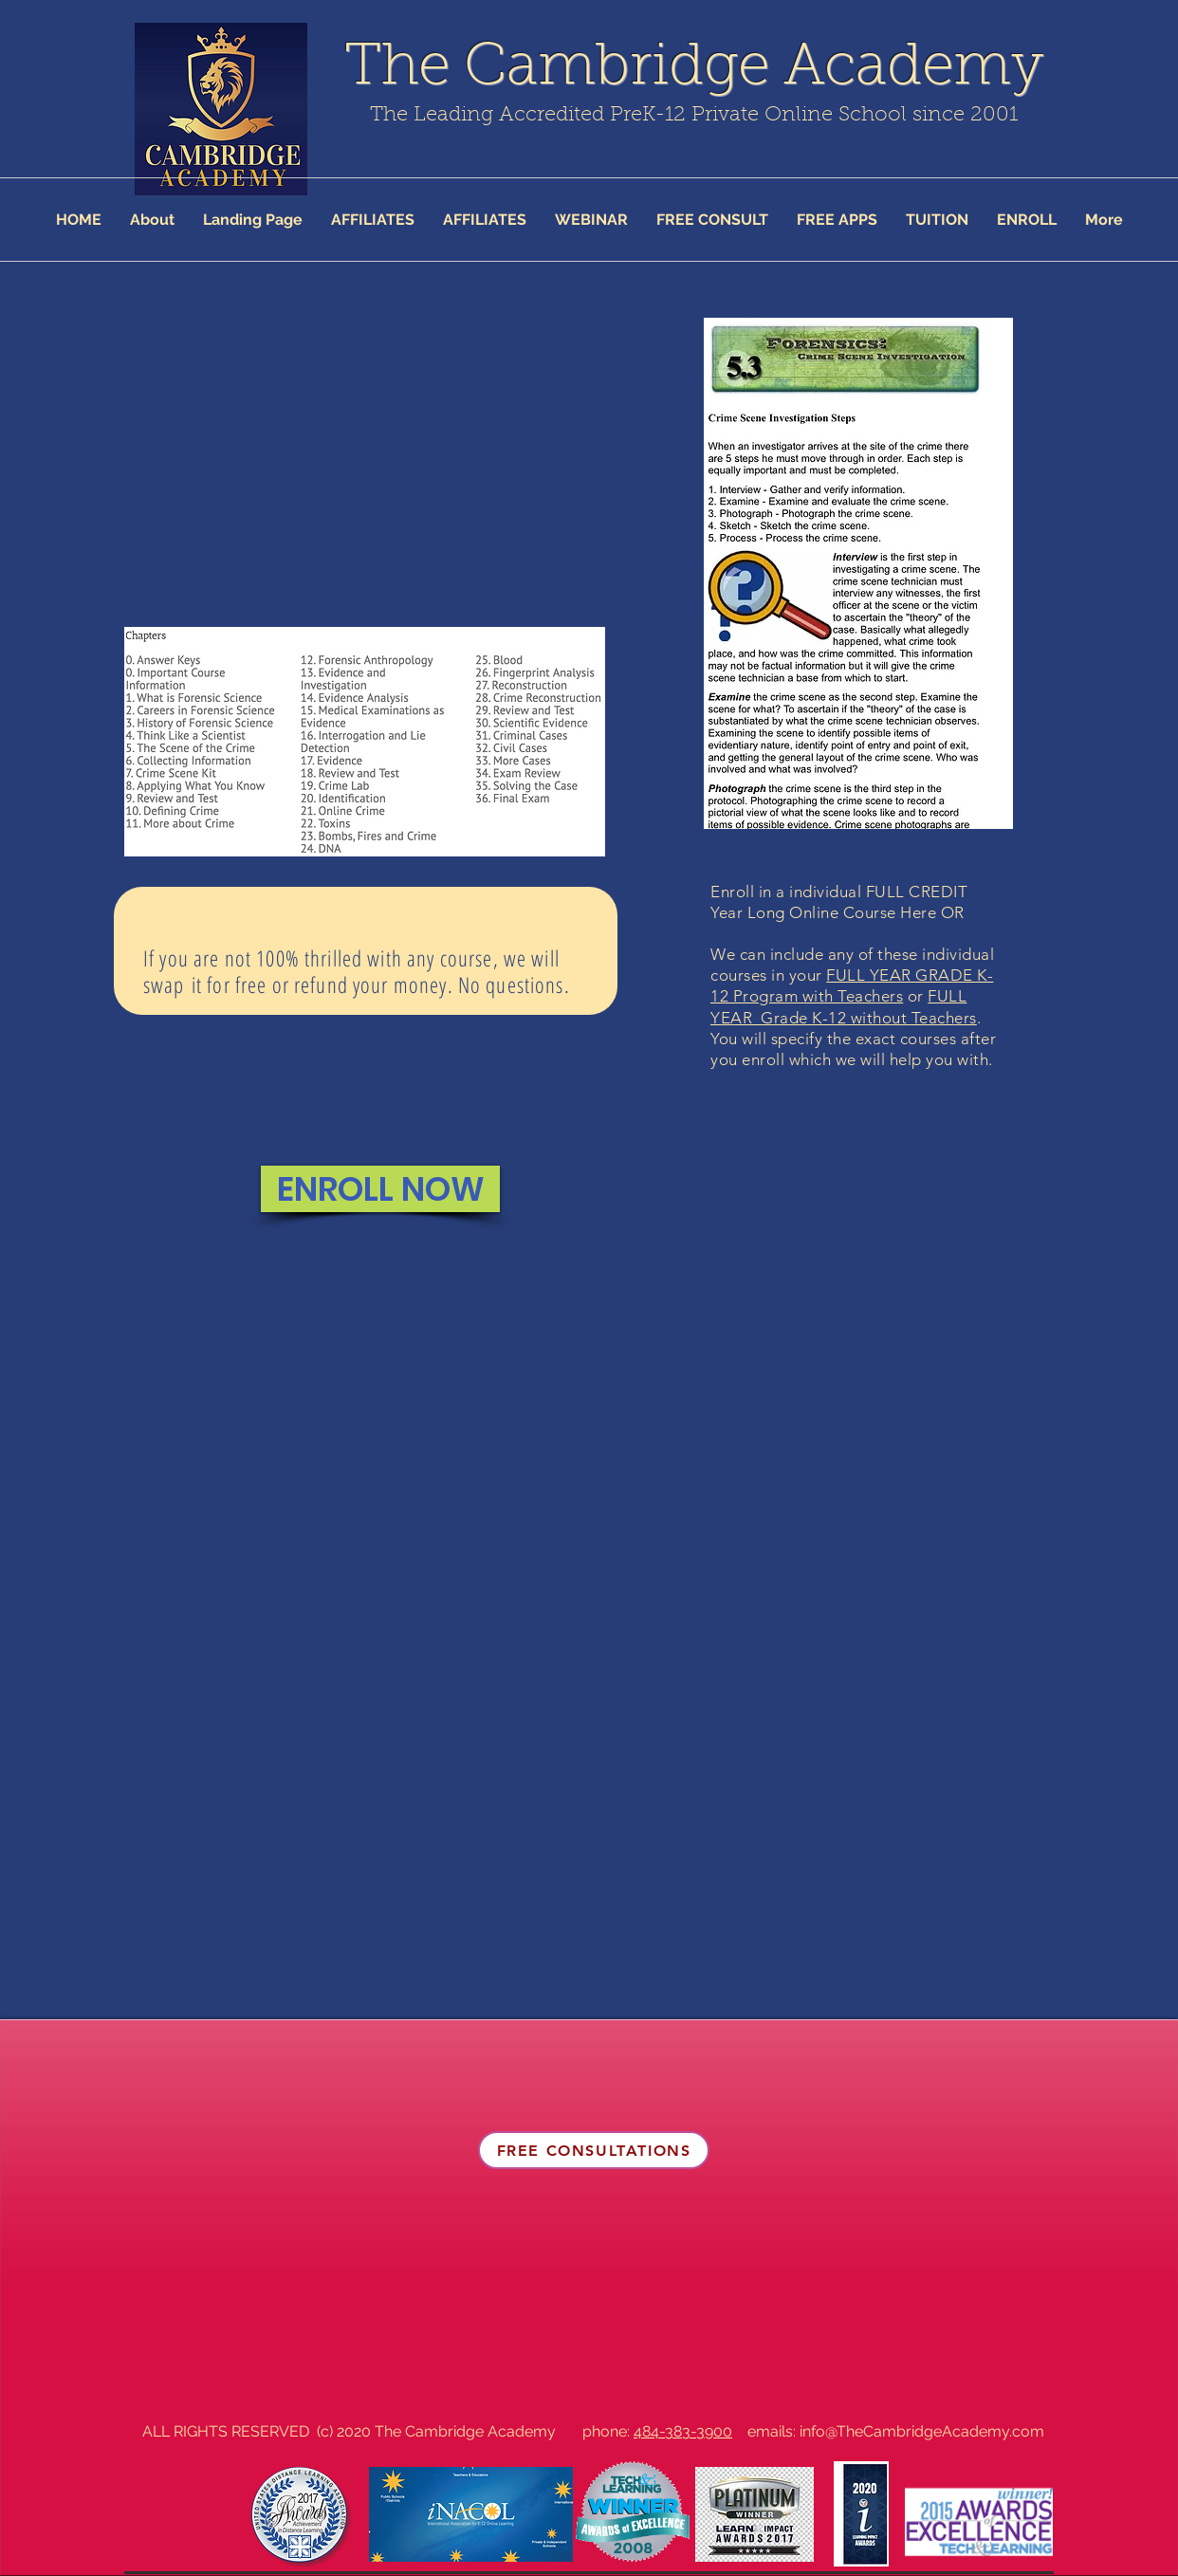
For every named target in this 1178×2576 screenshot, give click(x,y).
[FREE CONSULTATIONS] (593, 2150)
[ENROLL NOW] (380, 1189)
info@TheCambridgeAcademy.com (922, 2431)
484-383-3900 (683, 2431)
